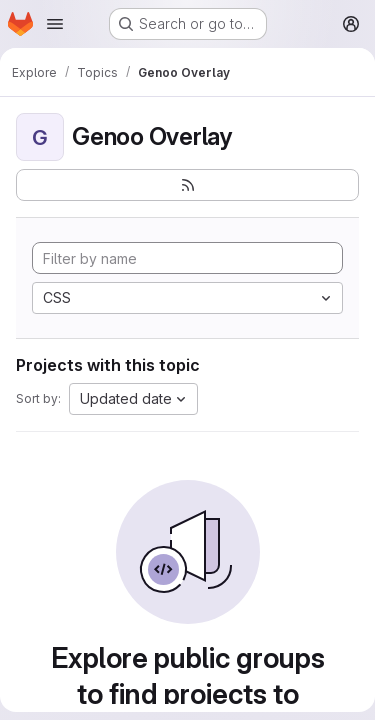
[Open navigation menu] (55, 24)
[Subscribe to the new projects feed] (187, 185)
